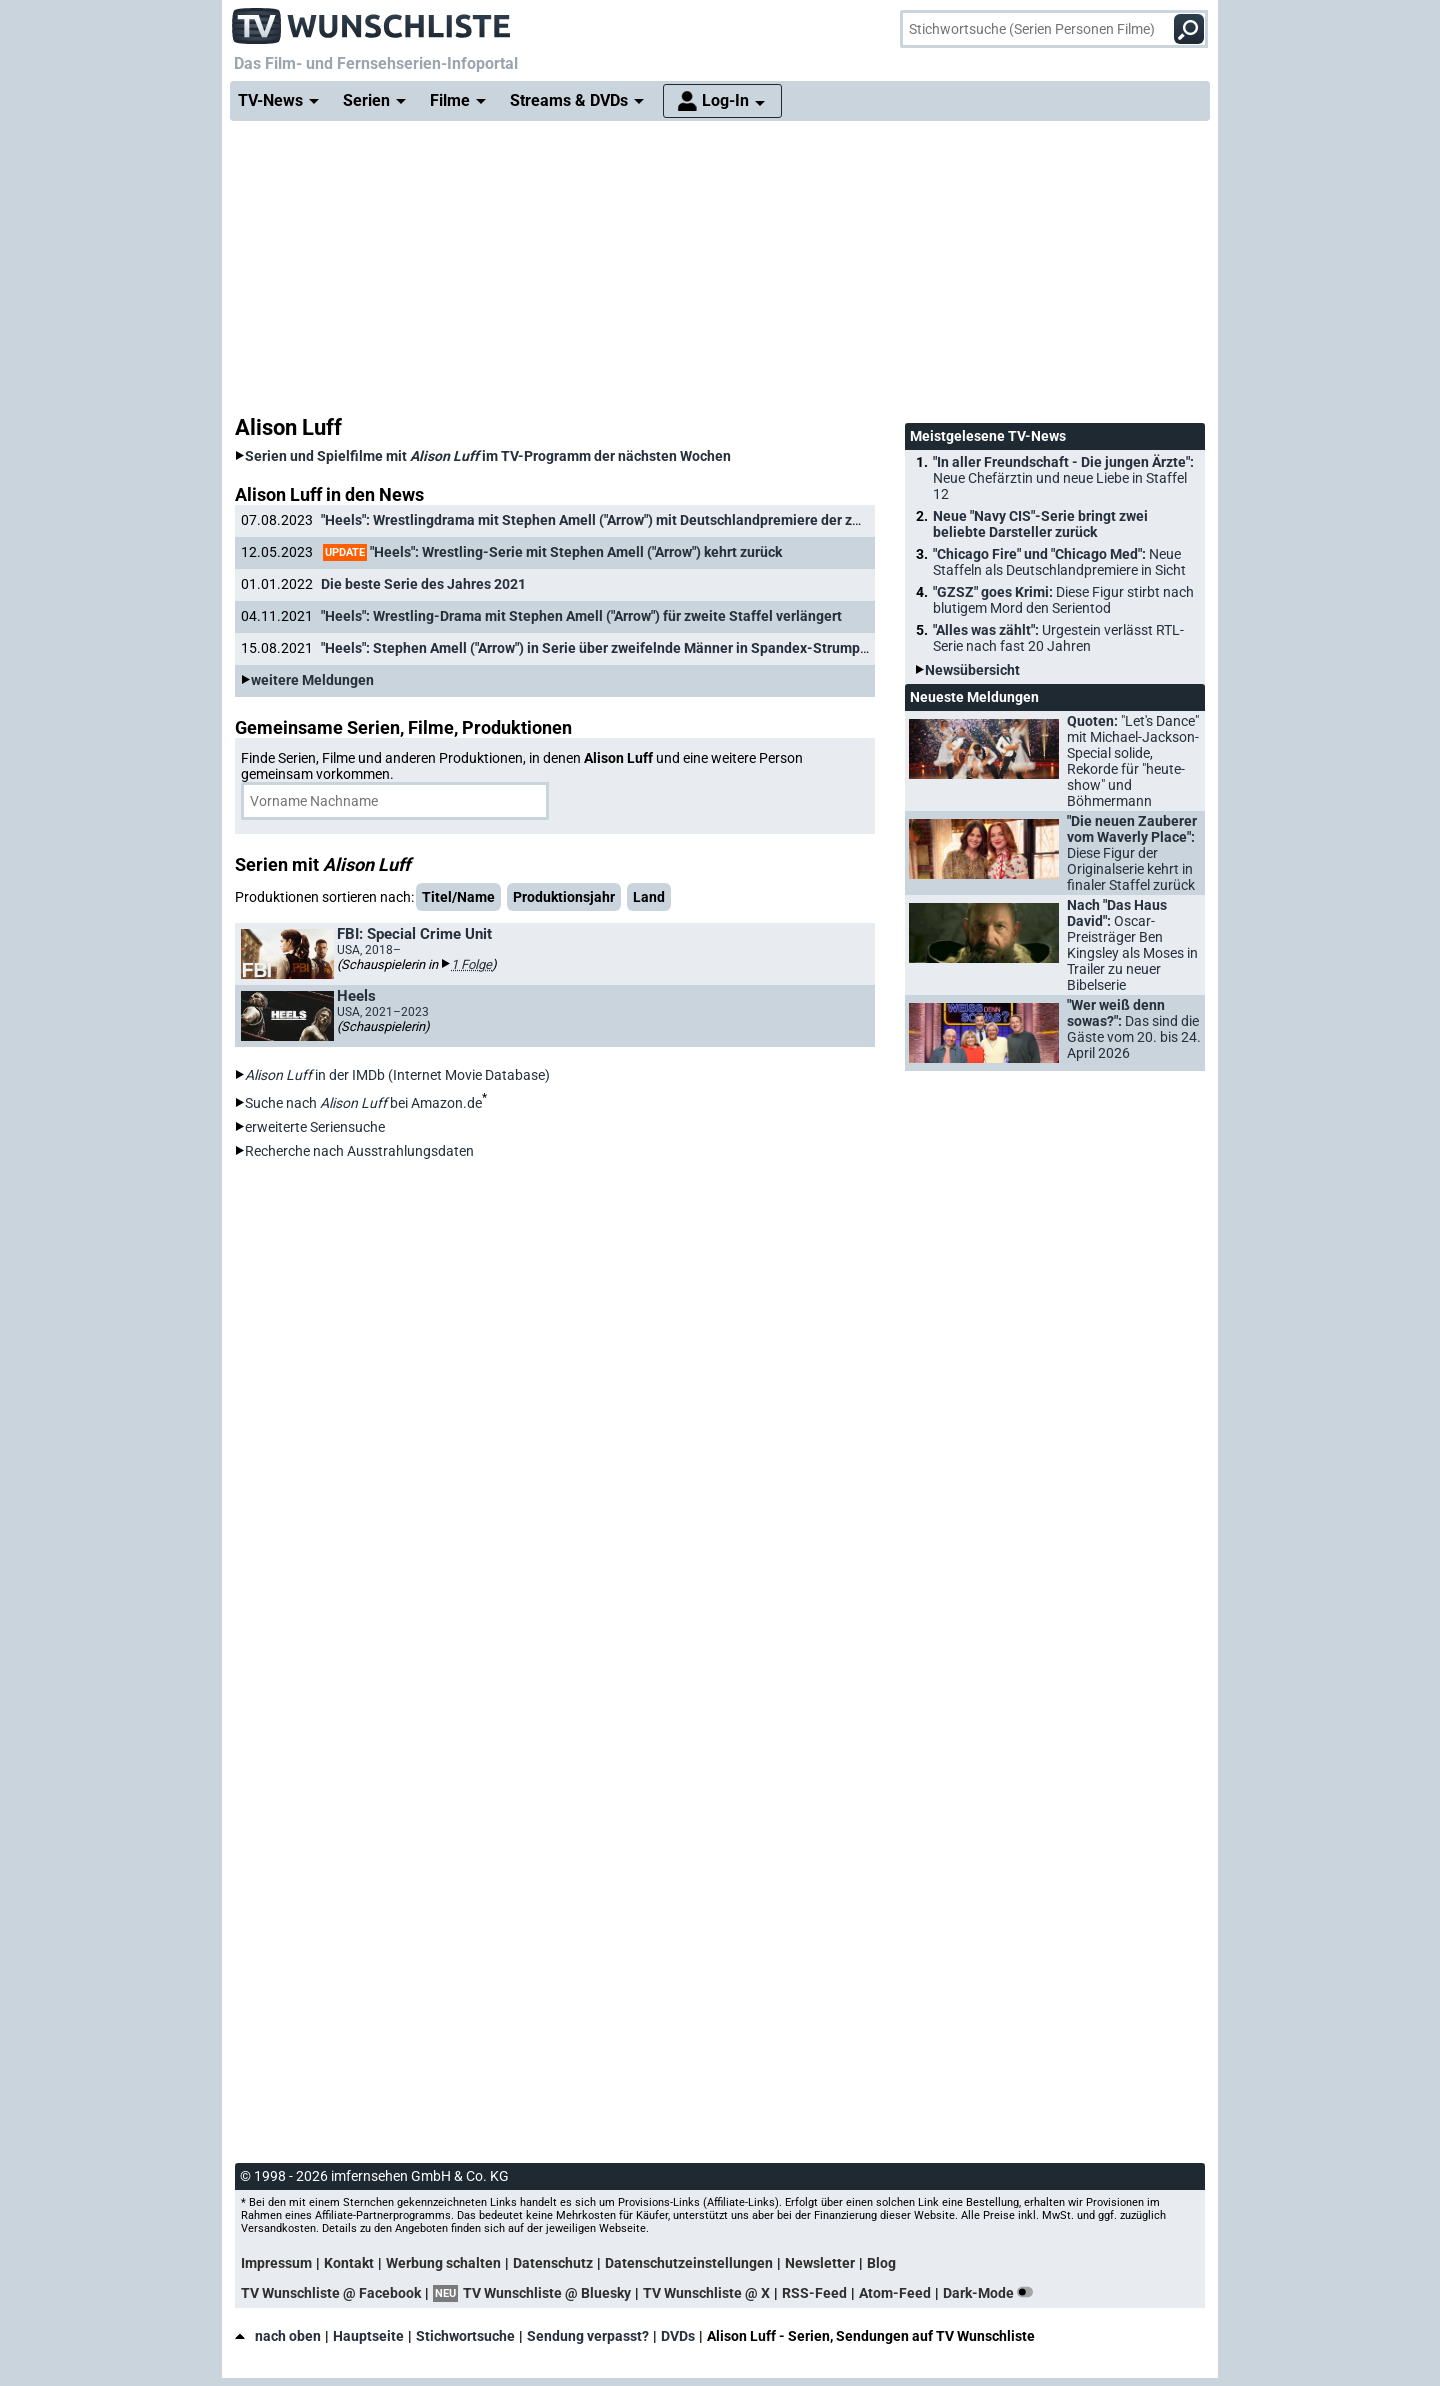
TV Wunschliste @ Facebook (331, 2293)
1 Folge (471, 964)
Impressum (276, 2263)
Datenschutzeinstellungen (689, 2263)
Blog (881, 2263)
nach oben (278, 2336)
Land (649, 897)
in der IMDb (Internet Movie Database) (397, 1075)
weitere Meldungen (312, 680)
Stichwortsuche (465, 2336)
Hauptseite (368, 2336)
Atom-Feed (895, 2293)
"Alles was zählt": (1058, 638)
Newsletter (820, 2263)
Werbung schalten (443, 2263)
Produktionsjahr (564, 897)
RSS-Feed (814, 2293)
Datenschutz (553, 2263)
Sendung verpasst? (588, 2336)
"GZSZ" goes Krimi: (1063, 600)
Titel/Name (458, 897)
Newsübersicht (972, 670)
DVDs (678, 2336)
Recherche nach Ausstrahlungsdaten (359, 1151)
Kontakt (349, 2263)
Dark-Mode (992, 2293)
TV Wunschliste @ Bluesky (547, 2293)
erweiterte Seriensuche (315, 1127)
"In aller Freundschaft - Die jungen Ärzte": (1063, 478)
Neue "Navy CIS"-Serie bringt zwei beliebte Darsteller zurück (1040, 524)
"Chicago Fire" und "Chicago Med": (1059, 562)
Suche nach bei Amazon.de (363, 1103)
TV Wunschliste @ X (706, 2293)
